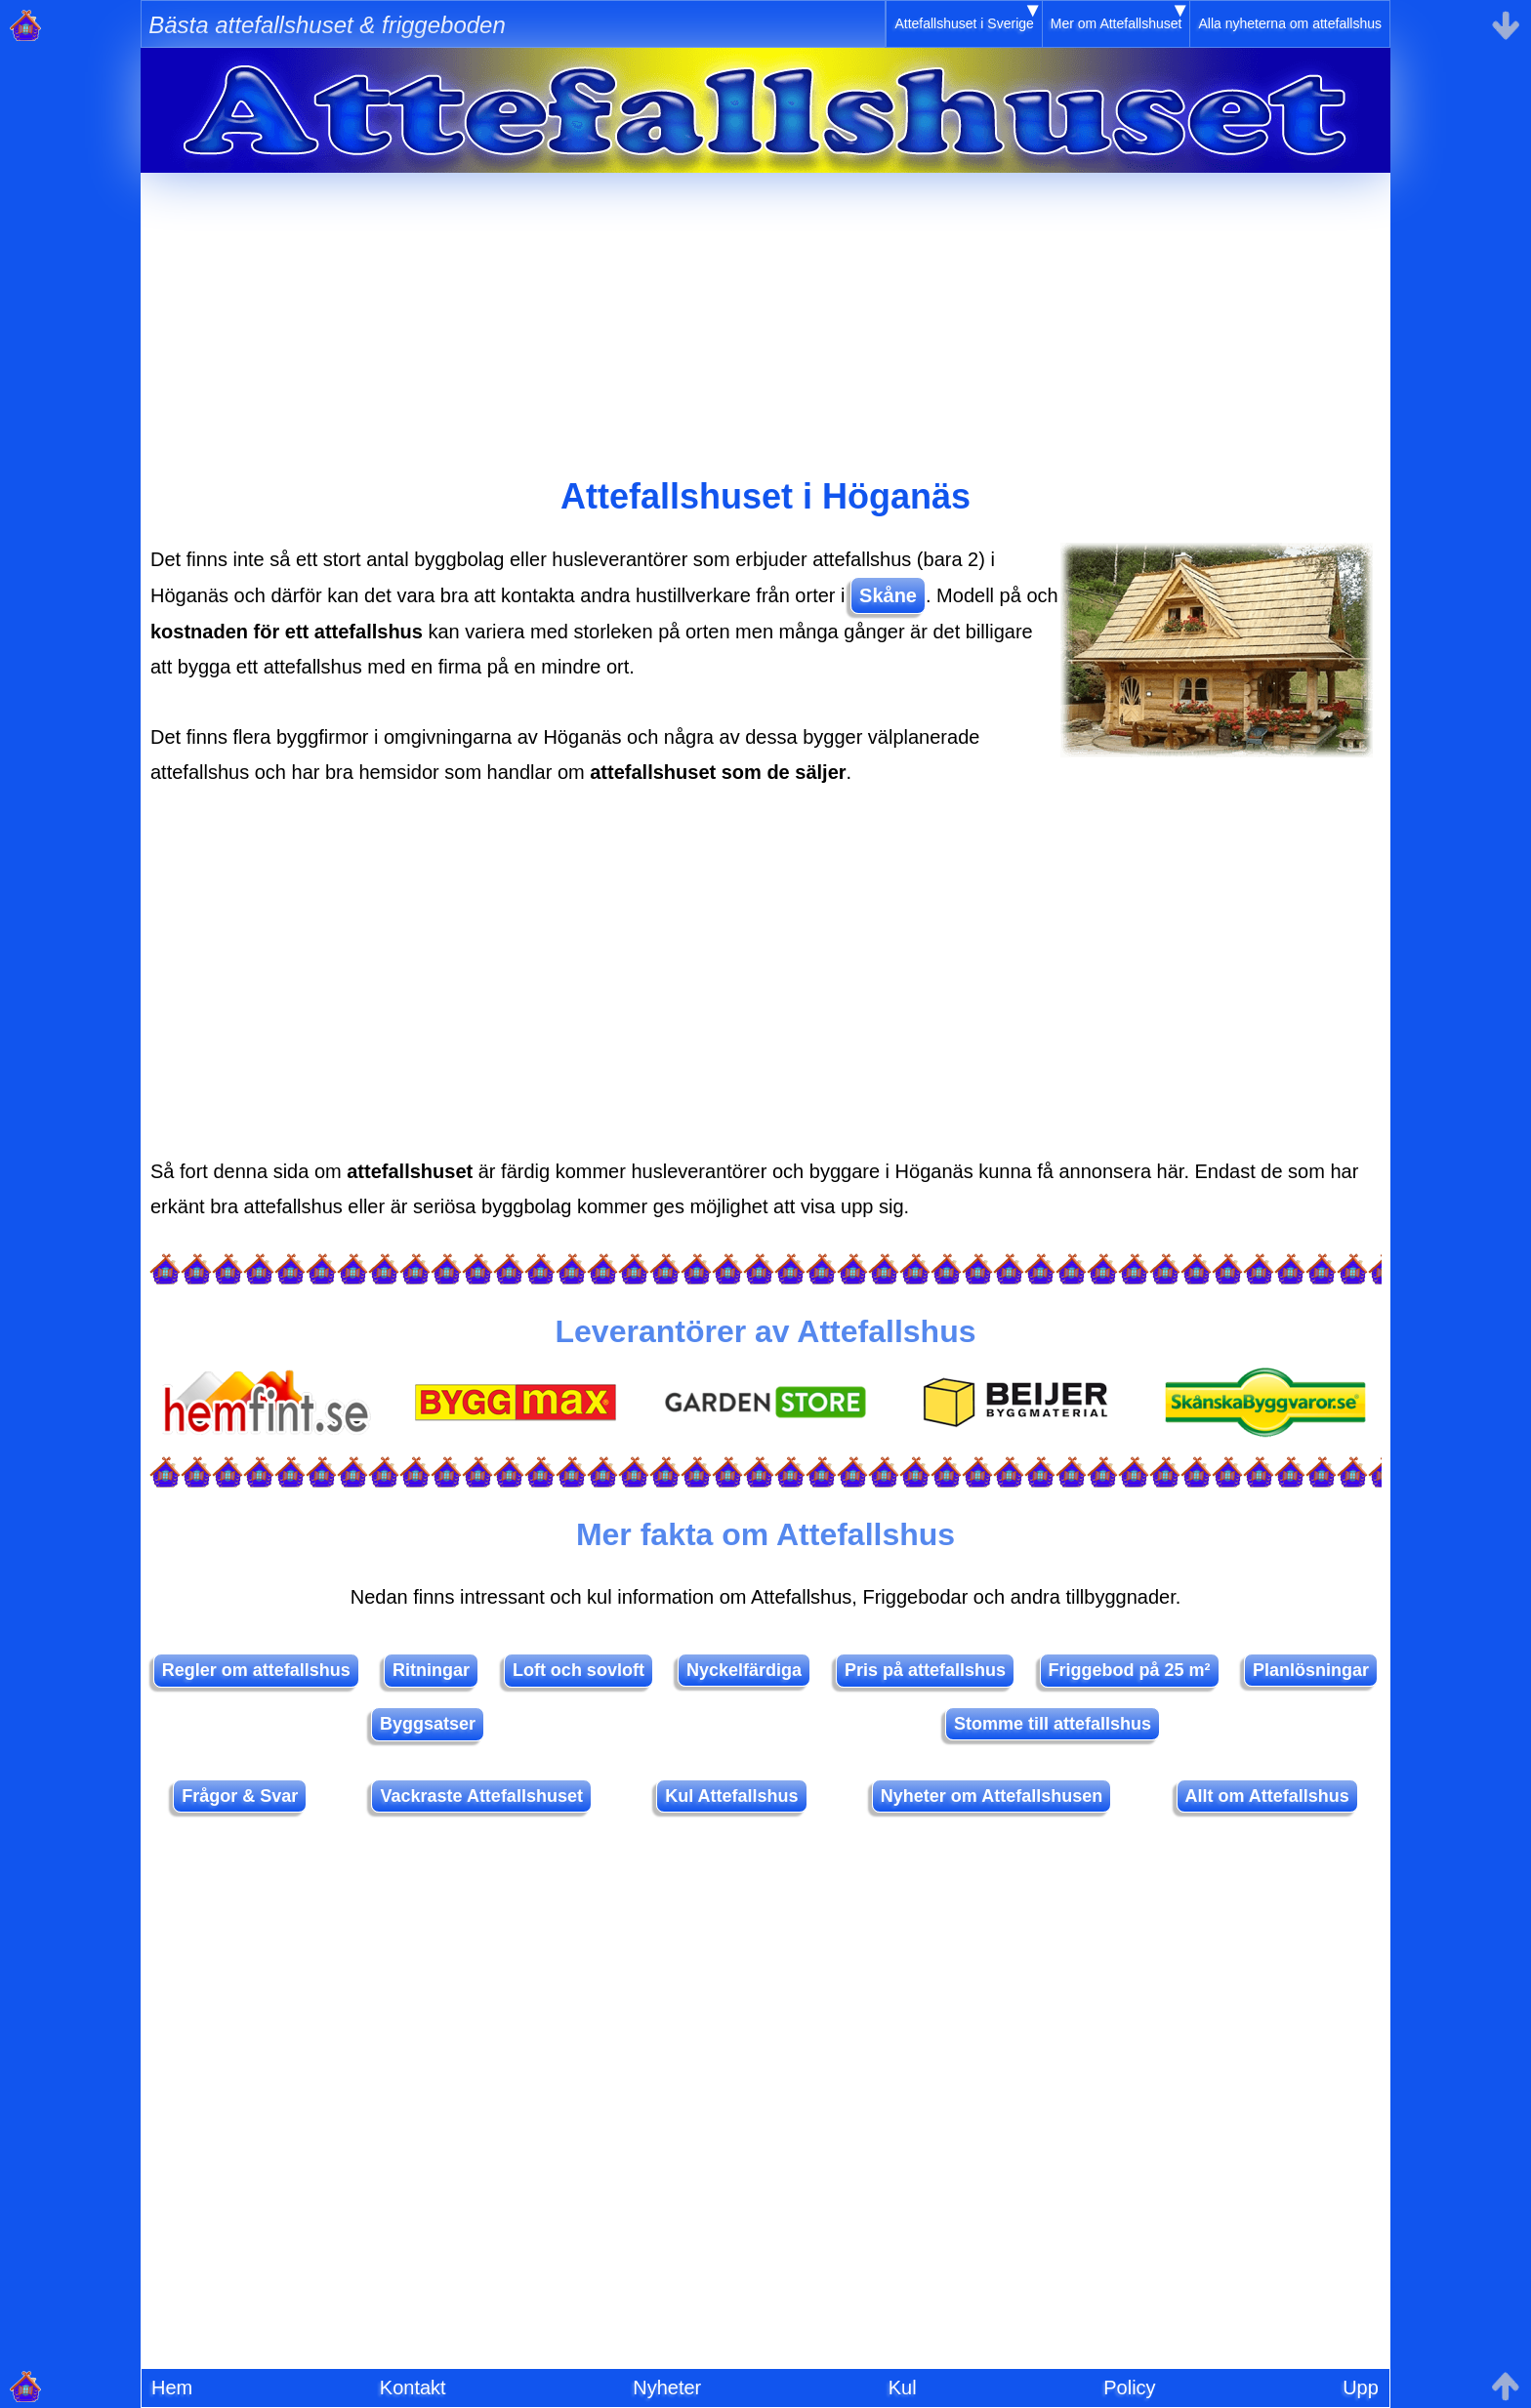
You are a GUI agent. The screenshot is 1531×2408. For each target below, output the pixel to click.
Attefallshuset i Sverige (963, 23)
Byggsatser (428, 1724)
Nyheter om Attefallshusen (991, 1796)
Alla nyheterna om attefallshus (1290, 23)
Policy (1129, 2387)
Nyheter (667, 2387)
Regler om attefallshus (256, 1670)
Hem (171, 2387)
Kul (903, 2387)
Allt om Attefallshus (1267, 1796)
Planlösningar (1311, 1670)
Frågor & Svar (240, 1796)
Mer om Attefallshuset (1116, 23)
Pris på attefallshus (925, 1670)
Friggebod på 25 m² (1130, 1670)
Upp (1361, 2387)
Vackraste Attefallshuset (481, 1796)
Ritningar (431, 1670)
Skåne (888, 595)
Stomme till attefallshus (1052, 1724)
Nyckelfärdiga (744, 1670)
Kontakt (413, 2387)
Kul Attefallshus (731, 1796)
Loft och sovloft (578, 1670)
